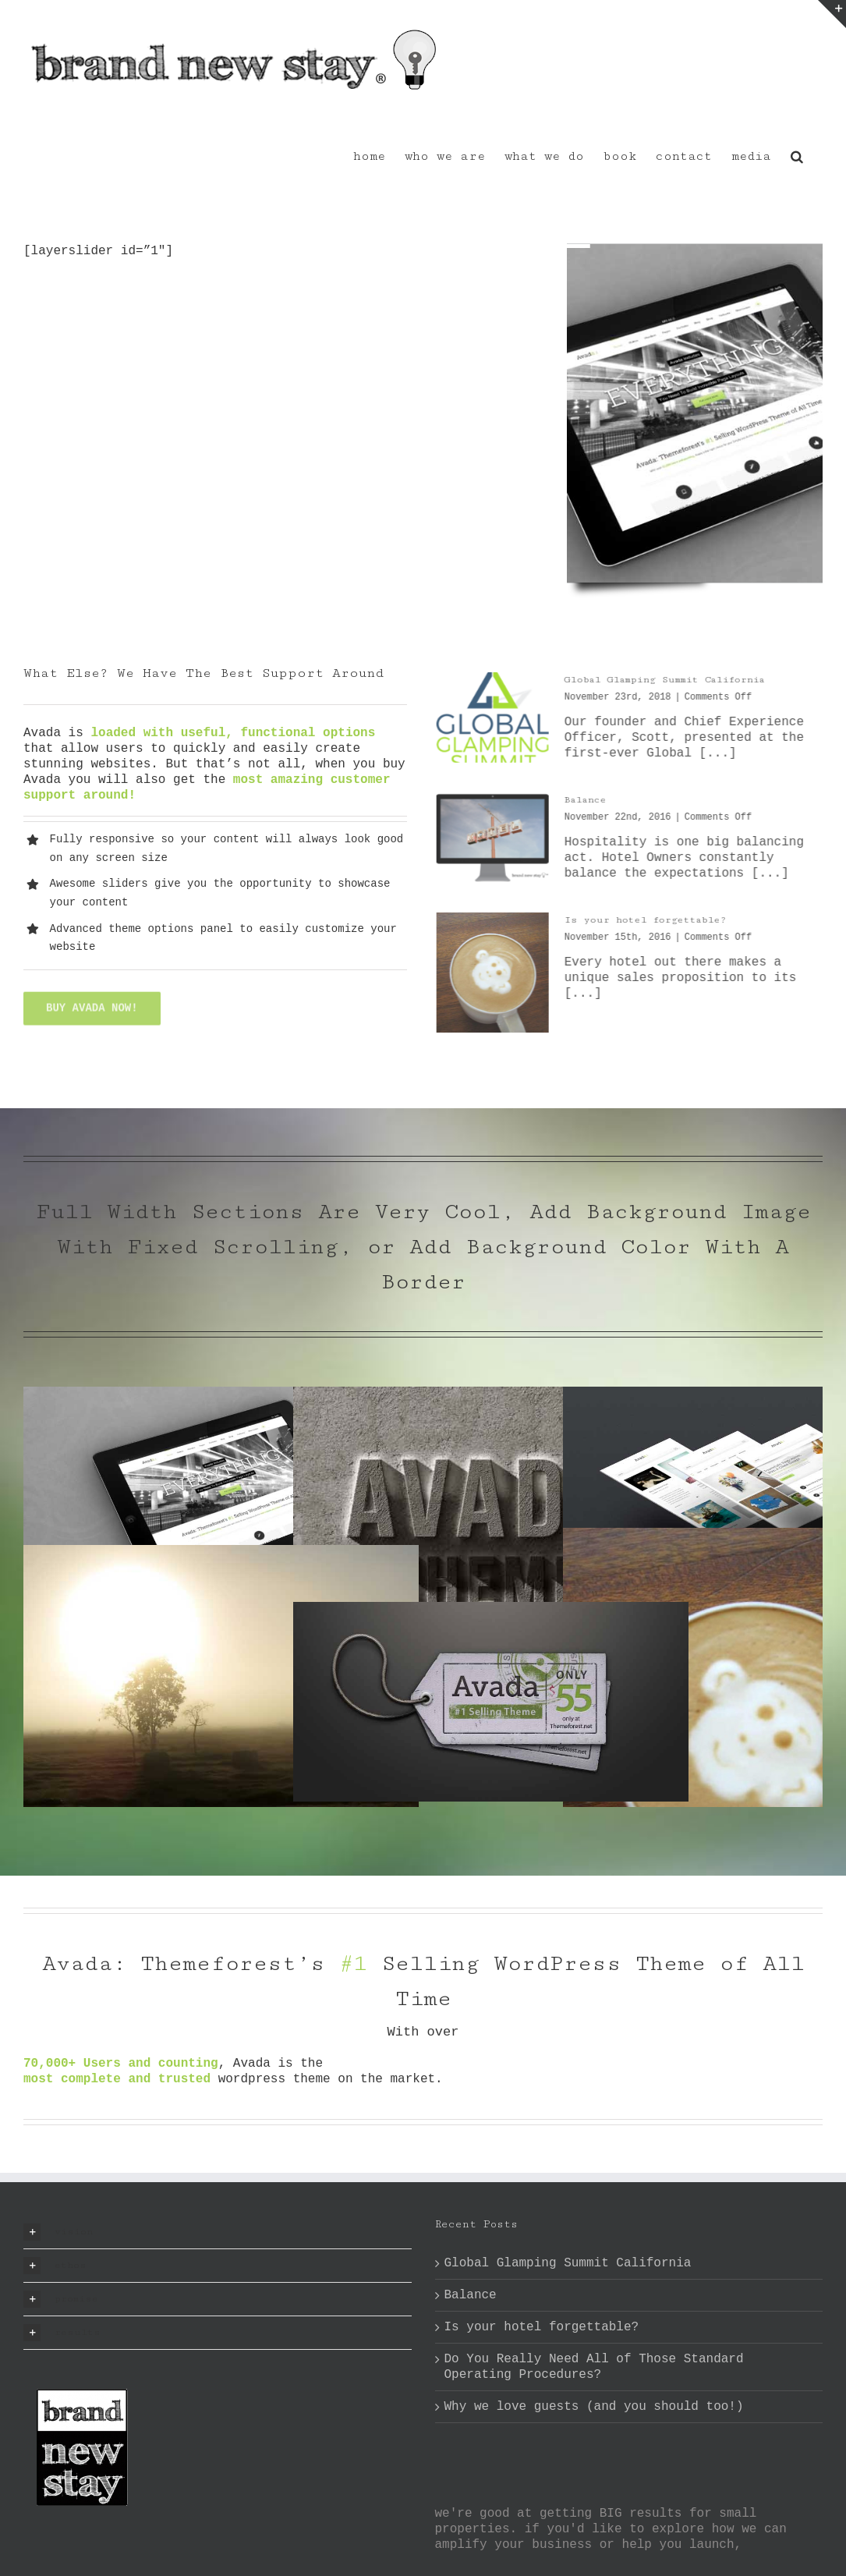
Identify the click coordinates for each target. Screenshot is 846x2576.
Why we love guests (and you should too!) (594, 2407)
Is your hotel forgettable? (635, 920)
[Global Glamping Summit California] (482, 717)
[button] (797, 155)
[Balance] (482, 837)
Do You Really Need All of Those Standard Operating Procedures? (594, 2367)
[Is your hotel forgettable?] (482, 972)
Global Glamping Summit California (654, 680)
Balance (575, 800)
